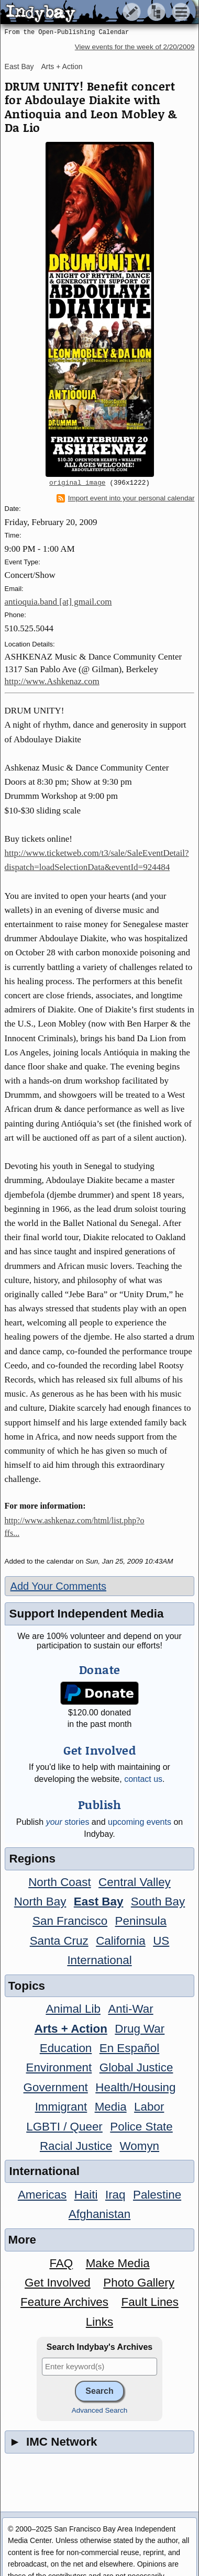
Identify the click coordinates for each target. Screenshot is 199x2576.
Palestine (157, 2194)
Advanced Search (100, 2410)
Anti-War (130, 2008)
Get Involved (58, 2282)
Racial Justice (76, 2146)
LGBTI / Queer (64, 2126)
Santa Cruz (59, 1940)
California (121, 1940)
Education (66, 2048)
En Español (130, 2048)
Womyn (139, 2146)
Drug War (139, 2028)
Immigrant (61, 2106)
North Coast (59, 1882)
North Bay (40, 1901)
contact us (143, 1779)
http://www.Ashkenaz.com (52, 681)
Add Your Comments (58, 1586)
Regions (32, 1858)
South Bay (158, 1901)
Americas (42, 2194)
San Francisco (69, 1920)
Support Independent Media (86, 1613)
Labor (149, 2106)
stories (68, 1821)
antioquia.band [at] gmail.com (58, 602)
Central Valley (134, 1882)
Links (99, 2321)
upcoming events (139, 1821)
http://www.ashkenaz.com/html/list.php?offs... (75, 1526)
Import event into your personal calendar (126, 498)
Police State (141, 2126)
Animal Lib (73, 2008)
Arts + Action (61, 66)
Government (56, 2087)
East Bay (19, 66)
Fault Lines (150, 2302)
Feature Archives (64, 2302)
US (161, 1940)
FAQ (61, 2263)
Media (111, 2106)
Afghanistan (99, 2214)
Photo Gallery (138, 2282)
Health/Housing (135, 2087)
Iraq (115, 2194)
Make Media (118, 2263)
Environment (59, 2067)
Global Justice (136, 2067)
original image (77, 483)
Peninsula (141, 1920)
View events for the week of (135, 47)
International (99, 1960)
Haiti (86, 2194)
